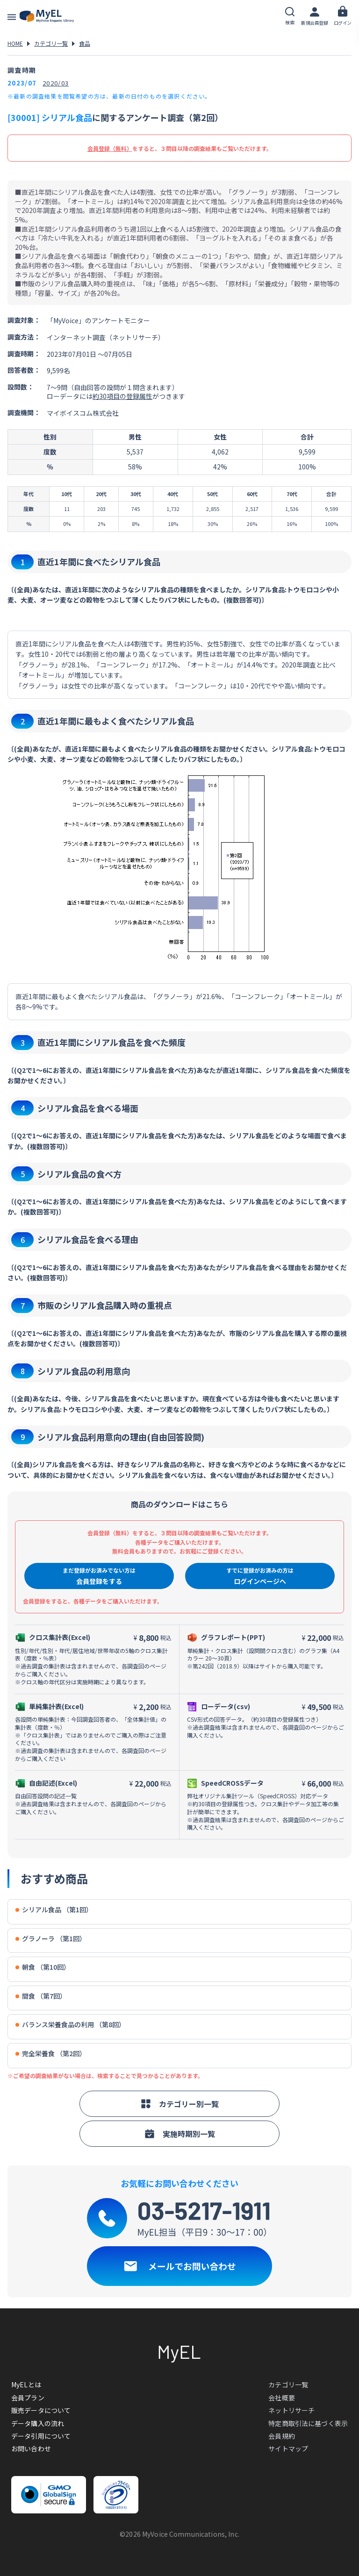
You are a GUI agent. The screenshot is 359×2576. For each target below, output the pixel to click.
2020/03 (56, 82)
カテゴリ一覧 (51, 43)
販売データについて (41, 2410)
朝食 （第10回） (42, 1967)
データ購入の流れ (37, 2423)
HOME (15, 43)
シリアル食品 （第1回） (54, 1909)
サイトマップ (288, 2448)
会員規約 (281, 2436)
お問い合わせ (31, 2448)
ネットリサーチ (291, 2410)
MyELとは (26, 2384)
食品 (84, 43)
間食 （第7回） (40, 1996)
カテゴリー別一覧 (179, 2103)
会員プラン (27, 2397)
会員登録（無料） (109, 148)
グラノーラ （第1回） (50, 1938)
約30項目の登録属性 (122, 396)
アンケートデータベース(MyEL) (47, 16)
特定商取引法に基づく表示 (308, 2423)
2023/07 (21, 82)
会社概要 (281, 2397)
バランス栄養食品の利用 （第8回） (70, 2024)
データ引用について (41, 2436)
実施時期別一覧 (179, 2133)
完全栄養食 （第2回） (50, 2053)
